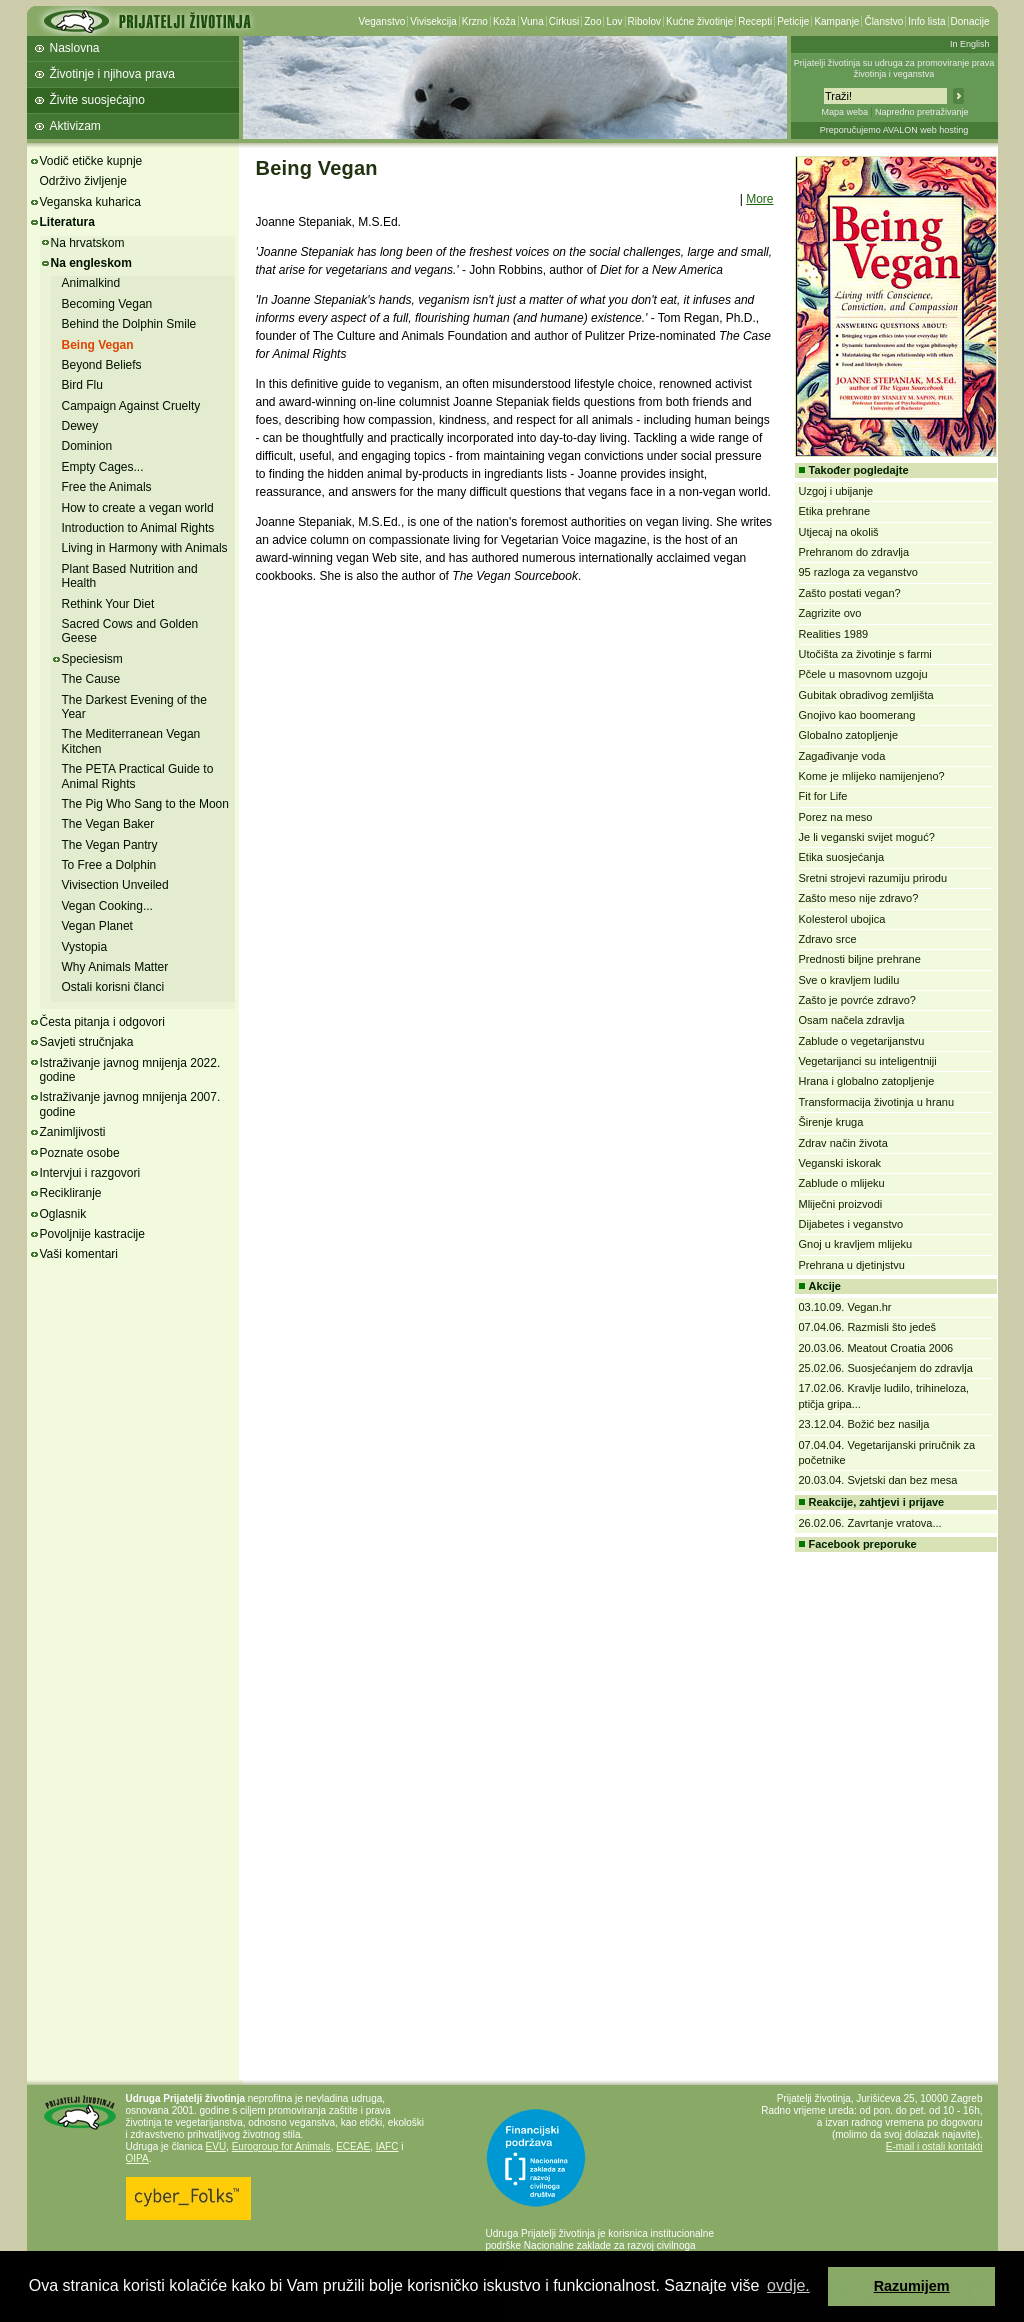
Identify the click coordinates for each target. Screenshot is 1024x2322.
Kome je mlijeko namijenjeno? (872, 776)
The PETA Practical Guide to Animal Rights (138, 776)
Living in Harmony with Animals (145, 548)
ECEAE (353, 2146)
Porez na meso (836, 817)
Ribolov (644, 21)
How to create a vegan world (138, 508)
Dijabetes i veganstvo (851, 1224)
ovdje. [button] (788, 2285)
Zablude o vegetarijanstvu (862, 1041)
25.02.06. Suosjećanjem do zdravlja (886, 1368)
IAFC (387, 2146)
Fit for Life (823, 796)
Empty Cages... (103, 467)
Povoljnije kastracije (92, 1234)
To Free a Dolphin (109, 865)
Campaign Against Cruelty (131, 406)
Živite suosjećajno (97, 100)
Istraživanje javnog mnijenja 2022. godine (130, 1070)
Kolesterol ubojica (842, 919)
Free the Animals (107, 487)
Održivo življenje (83, 181)
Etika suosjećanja (842, 857)
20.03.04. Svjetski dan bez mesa (878, 1480)
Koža (504, 21)
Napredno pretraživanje (922, 112)
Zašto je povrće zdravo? (857, 1000)
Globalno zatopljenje (849, 735)
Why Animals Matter (115, 967)
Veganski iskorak (840, 1163)
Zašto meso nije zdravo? (859, 898)
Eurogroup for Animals (281, 2146)
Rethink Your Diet (108, 604)
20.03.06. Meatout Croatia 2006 (876, 1348)
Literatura (67, 222)
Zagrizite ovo (830, 613)
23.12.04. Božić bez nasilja (864, 1424)
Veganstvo (382, 21)
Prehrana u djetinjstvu (852, 1265)
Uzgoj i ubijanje (836, 491)
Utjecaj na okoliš (839, 532)
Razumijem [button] (912, 2286)
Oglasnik (63, 1214)
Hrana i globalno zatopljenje (867, 1081)
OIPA (137, 2158)
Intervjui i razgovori (90, 1173)
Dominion (87, 446)
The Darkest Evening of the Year (134, 707)
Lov (614, 21)
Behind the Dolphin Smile (129, 324)
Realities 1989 (834, 634)
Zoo (592, 21)
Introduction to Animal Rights (138, 528)
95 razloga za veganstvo (858, 572)
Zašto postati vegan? (850, 593)
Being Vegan (98, 345)
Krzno (475, 21)
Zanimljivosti (73, 1132)
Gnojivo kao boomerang (857, 715)
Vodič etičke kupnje (91, 161)
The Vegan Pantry (110, 845)
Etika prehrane (835, 511)
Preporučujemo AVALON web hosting (894, 130)
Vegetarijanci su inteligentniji (868, 1061)
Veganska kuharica (90, 202)
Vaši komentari (79, 1254)
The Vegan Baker (108, 824)
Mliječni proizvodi (841, 1204)
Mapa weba (844, 112)
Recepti (755, 21)
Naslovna (75, 48)
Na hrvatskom (88, 243)
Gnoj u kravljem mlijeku (856, 1244)
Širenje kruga (831, 1122)
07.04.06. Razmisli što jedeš (868, 1327)
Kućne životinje (699, 21)
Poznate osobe (80, 1153)
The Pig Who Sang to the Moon (145, 804)
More (759, 199)
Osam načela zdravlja (852, 1020)
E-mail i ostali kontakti (934, 2146)
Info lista (926, 21)
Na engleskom (91, 263)
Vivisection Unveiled (115, 885)
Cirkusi (564, 21)
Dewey (80, 426)
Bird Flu (82, 385)
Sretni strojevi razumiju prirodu (873, 878)
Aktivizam (75, 126)
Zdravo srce (828, 939)
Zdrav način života (843, 1143)
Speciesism (92, 659)
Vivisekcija (433, 21)
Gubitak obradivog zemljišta (866, 695)
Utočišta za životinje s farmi (865, 654)
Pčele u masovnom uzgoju (863, 674)
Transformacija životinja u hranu (877, 1102)
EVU (216, 2146)
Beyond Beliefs (102, 365)
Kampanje (836, 21)
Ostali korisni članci (113, 987)
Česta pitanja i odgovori (102, 1022)
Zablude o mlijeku (842, 1183)
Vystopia (85, 947)
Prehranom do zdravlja (854, 552)
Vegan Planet (97, 926)
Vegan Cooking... (107, 906)
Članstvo (883, 21)
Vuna (532, 21)
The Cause (91, 679)
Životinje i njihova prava (112, 74)
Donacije (970, 21)
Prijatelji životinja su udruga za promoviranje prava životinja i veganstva (894, 68)
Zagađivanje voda (842, 756)
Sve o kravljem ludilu (849, 980)
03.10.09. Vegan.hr (845, 1307)
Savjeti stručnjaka (87, 1042)
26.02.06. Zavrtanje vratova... (870, 1523)
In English (970, 44)
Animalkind (91, 283)
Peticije (793, 21)
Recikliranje (71, 1193)
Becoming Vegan (107, 304)
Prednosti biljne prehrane (860, 959)
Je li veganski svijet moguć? (867, 837)
